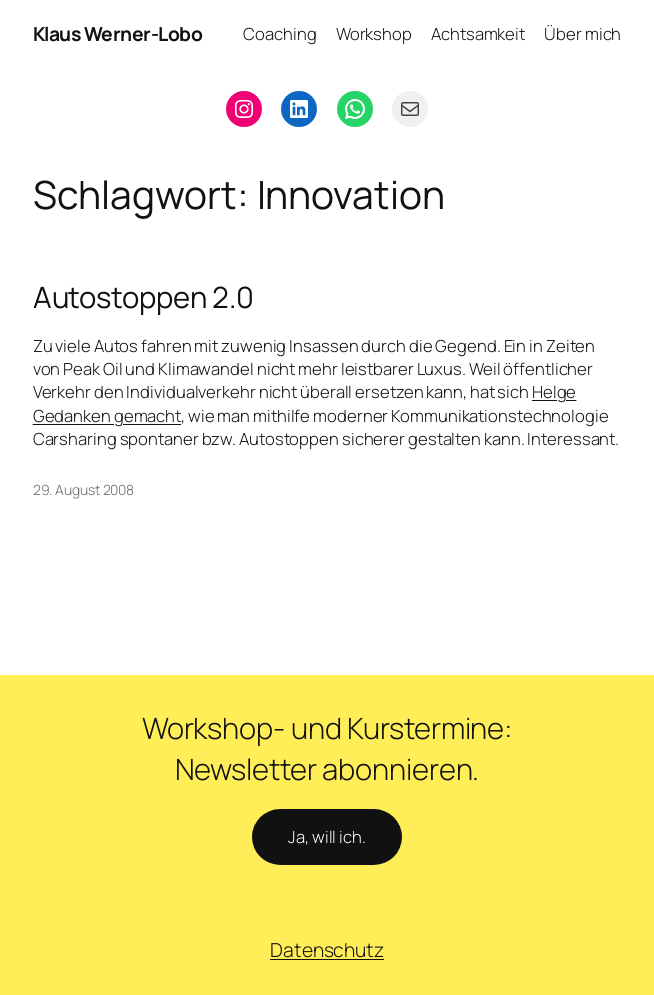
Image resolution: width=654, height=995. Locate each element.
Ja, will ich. (327, 836)
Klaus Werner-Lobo (118, 33)
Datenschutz (327, 949)
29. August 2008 (84, 489)
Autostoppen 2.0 (144, 297)
